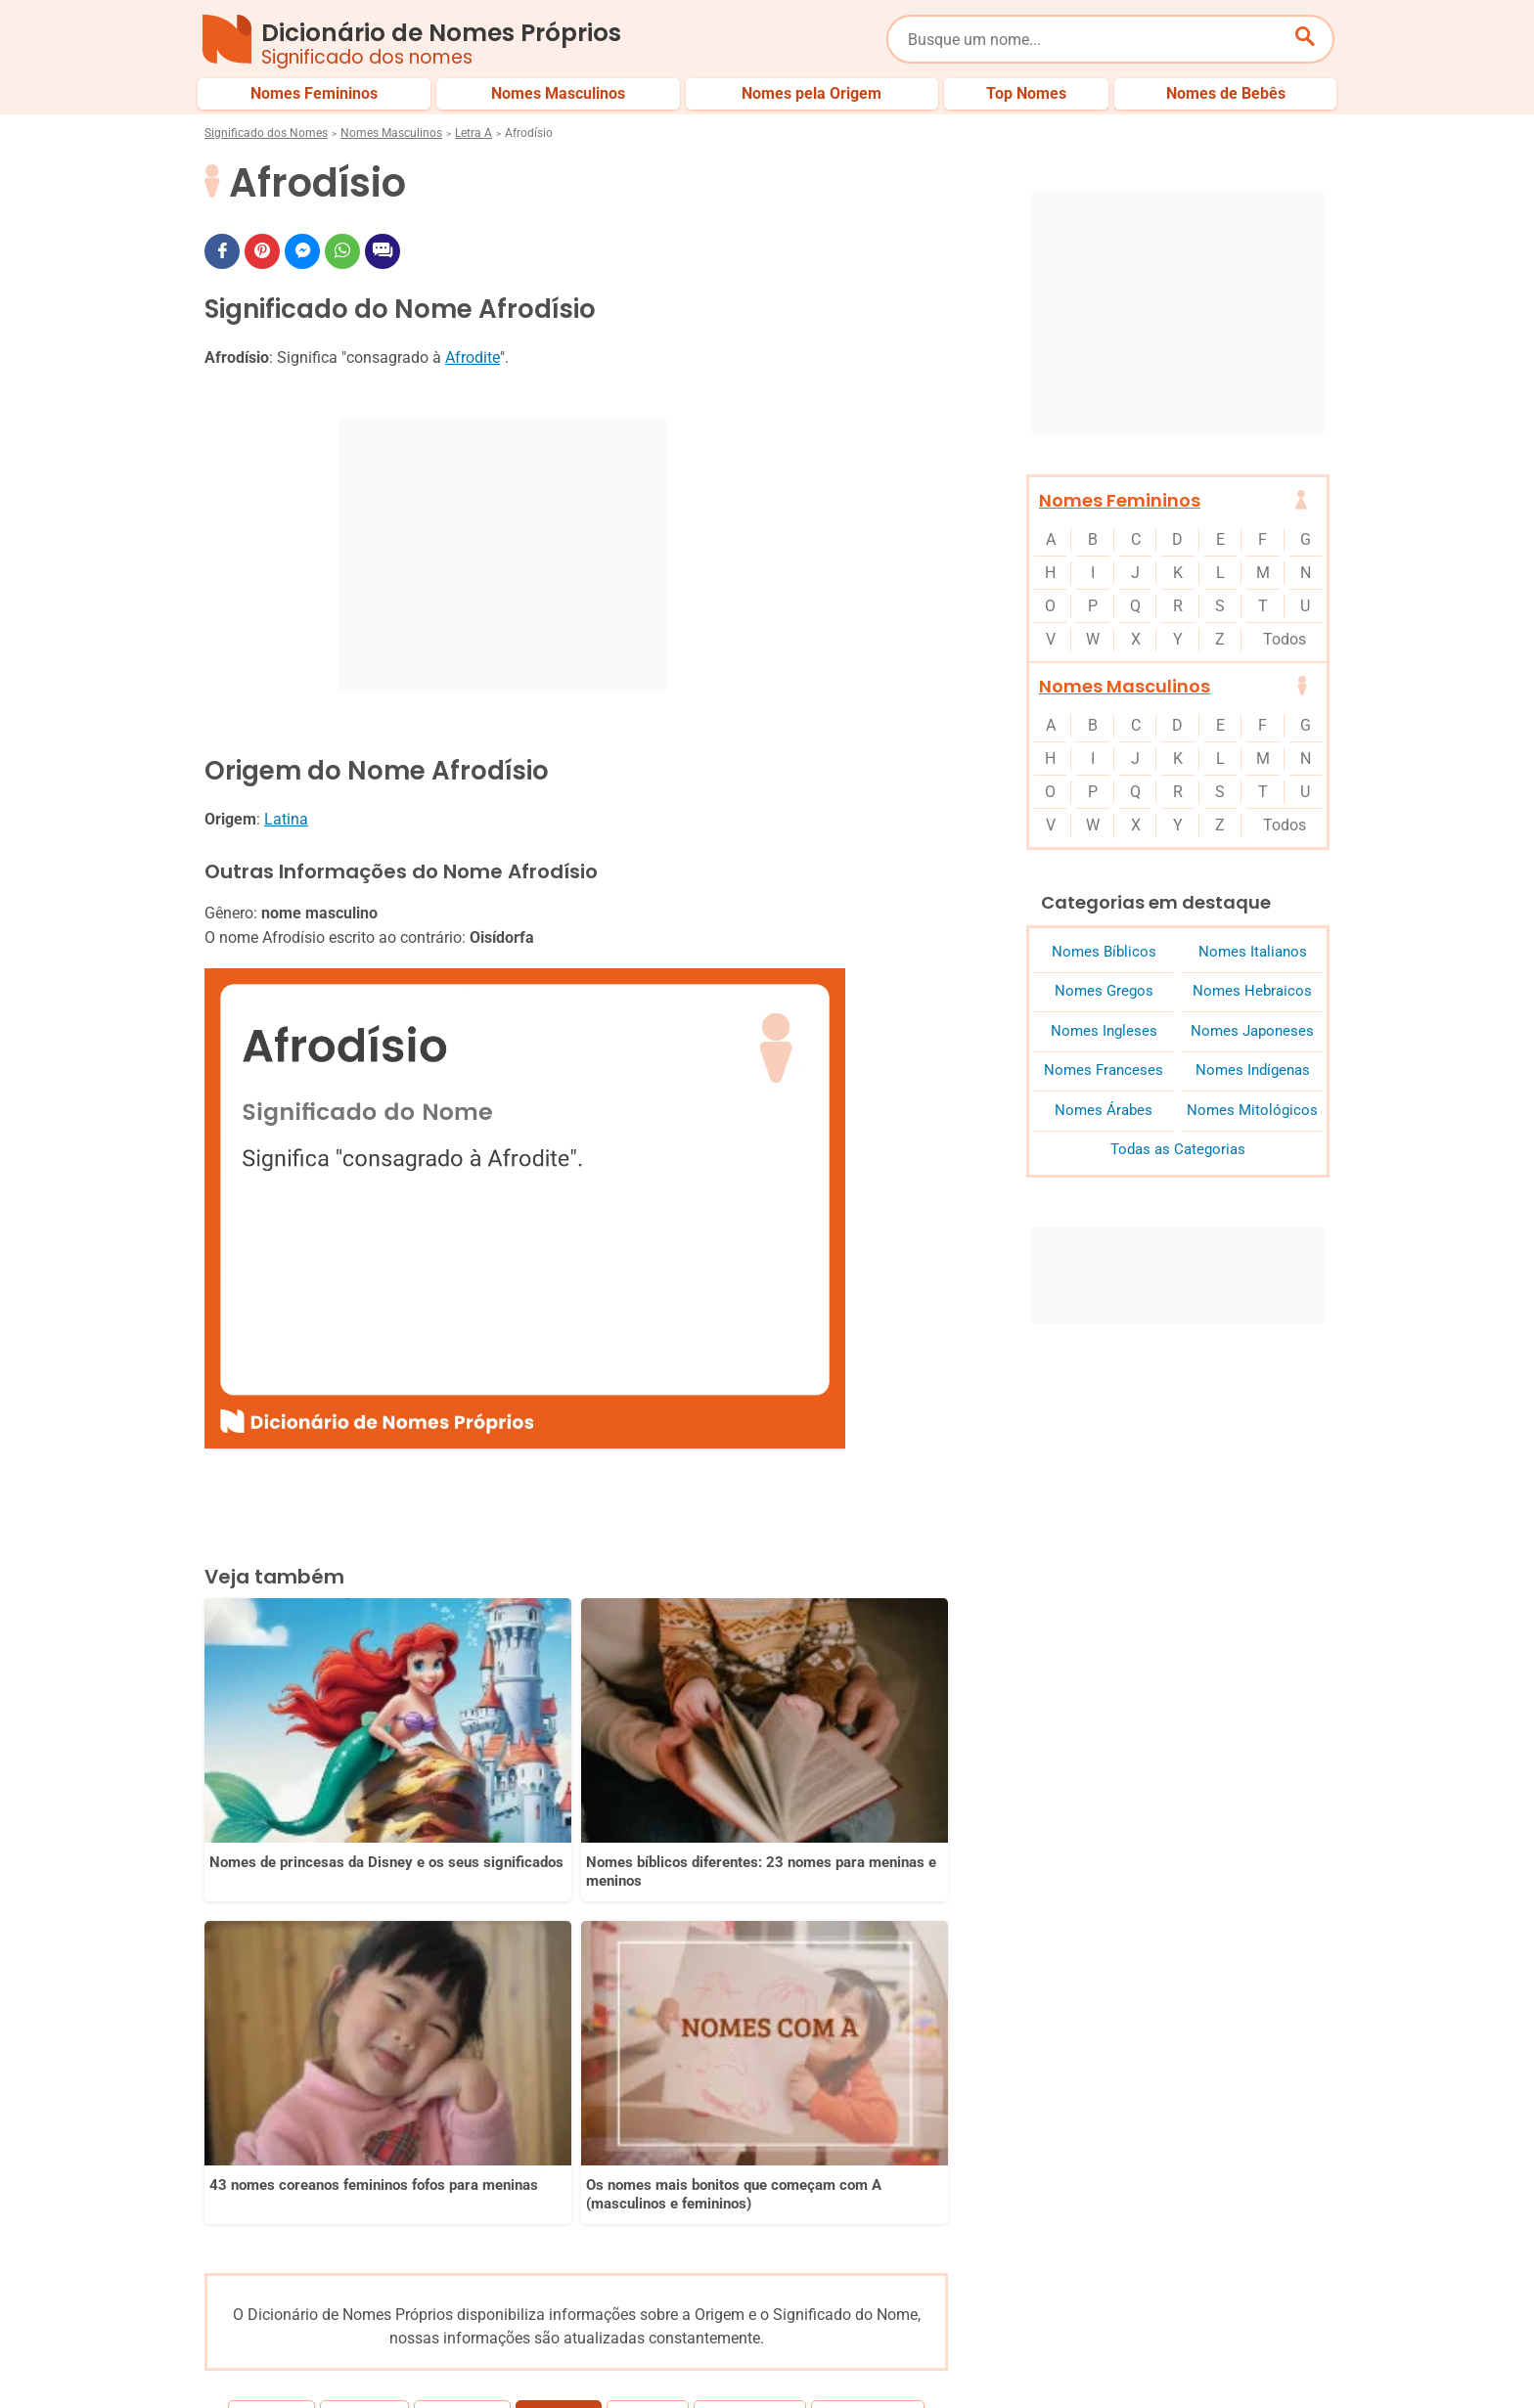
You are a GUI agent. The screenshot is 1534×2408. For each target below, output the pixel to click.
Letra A (473, 133)
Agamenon (860, 1988)
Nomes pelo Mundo (1137, 2291)
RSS (1317, 2357)
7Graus (315, 2378)
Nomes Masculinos (391, 133)
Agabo (640, 1988)
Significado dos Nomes (266, 133)
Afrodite (472, 357)
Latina (286, 819)
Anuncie (1044, 2357)
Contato (1248, 2357)
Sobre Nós (787, 2357)
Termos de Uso (1146, 2357)
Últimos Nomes (1001, 2291)
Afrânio (371, 1988)
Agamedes (742, 1988)
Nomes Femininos (1119, 500)
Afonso (278, 1988)
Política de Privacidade (919, 2357)
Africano (469, 1988)
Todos (1284, 639)
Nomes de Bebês (1279, 2291)
